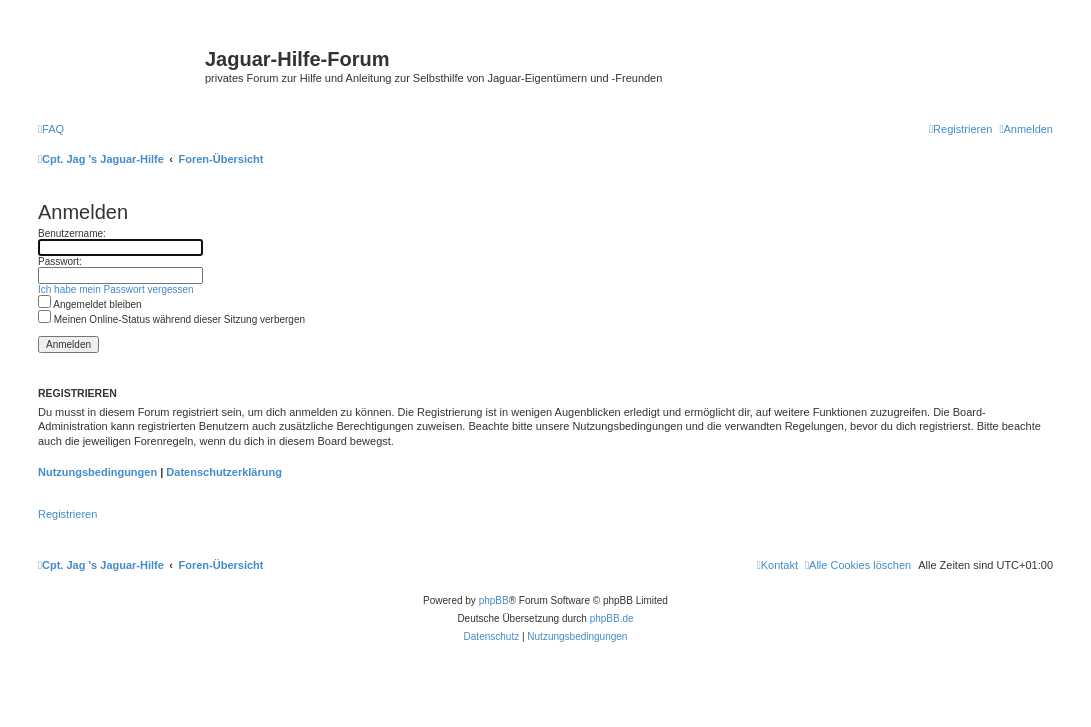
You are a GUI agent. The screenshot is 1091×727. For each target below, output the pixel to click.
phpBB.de (612, 618)
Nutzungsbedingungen (97, 472)
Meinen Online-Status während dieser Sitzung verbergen (171, 319)
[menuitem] (51, 129)
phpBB (494, 600)
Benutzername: (72, 233)
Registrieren (67, 514)
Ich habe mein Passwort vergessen (116, 289)
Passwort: (60, 261)
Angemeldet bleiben (90, 304)
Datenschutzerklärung (224, 472)
